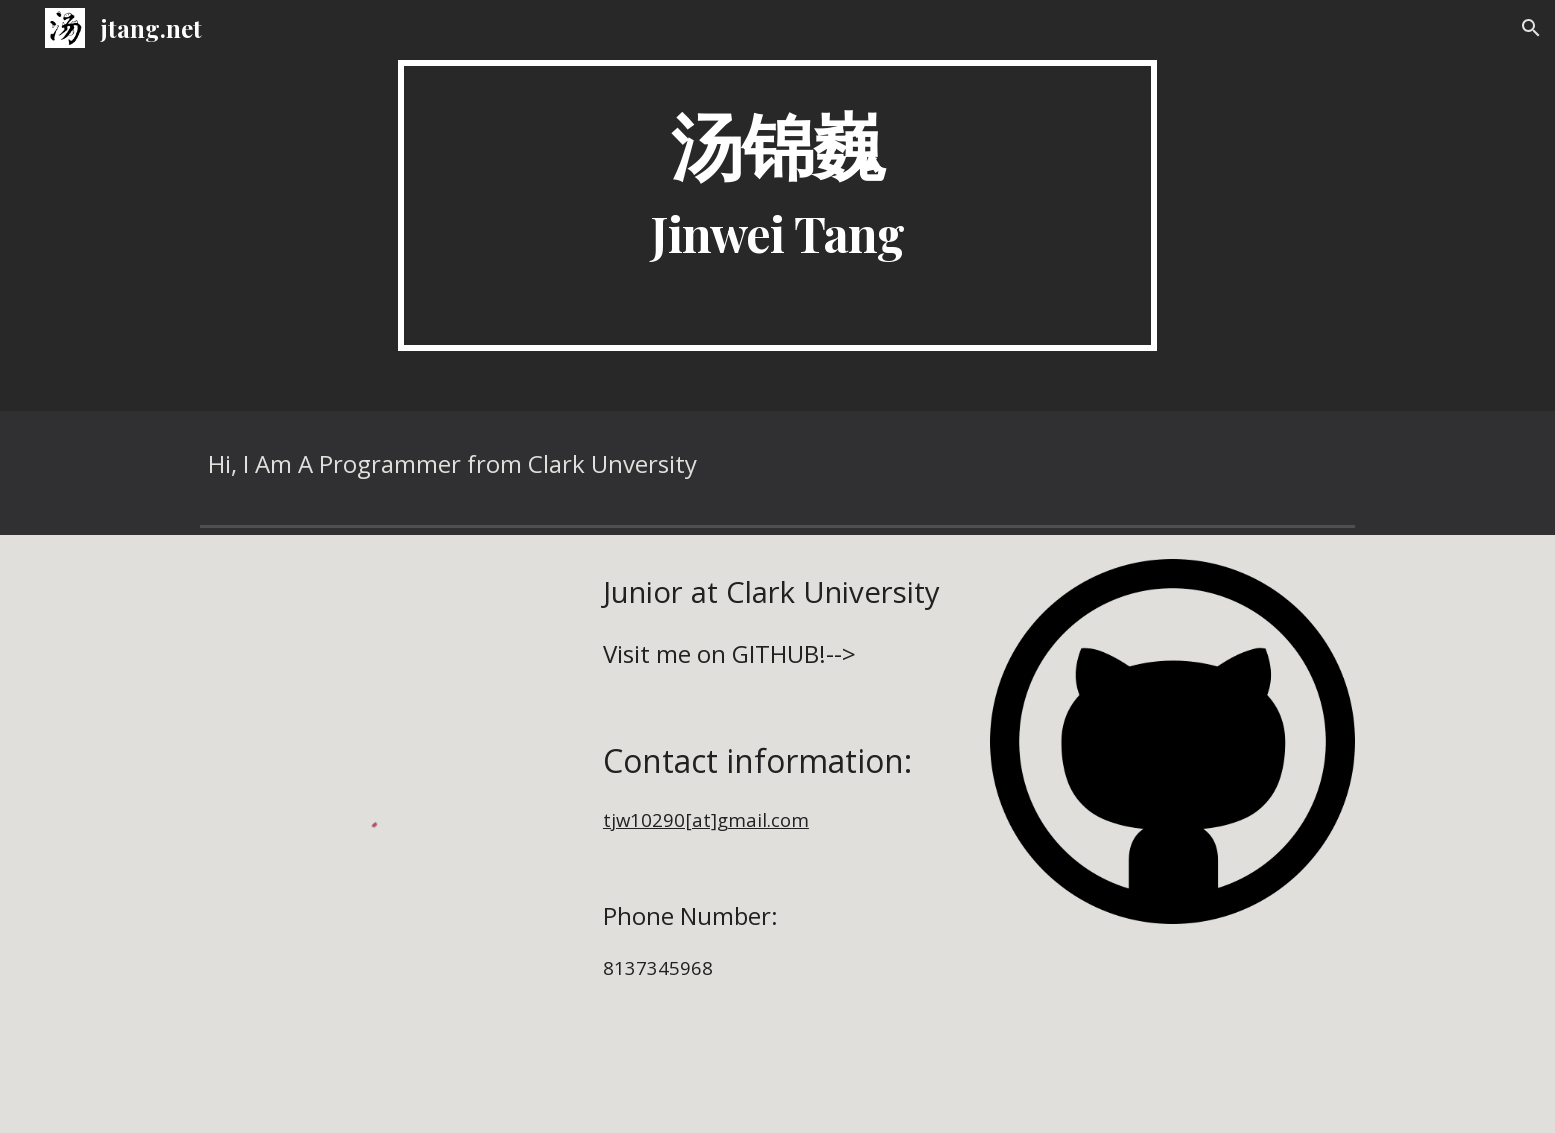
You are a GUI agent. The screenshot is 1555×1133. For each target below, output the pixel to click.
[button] (1531, 28)
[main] (778, 205)
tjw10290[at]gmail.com (706, 819)
